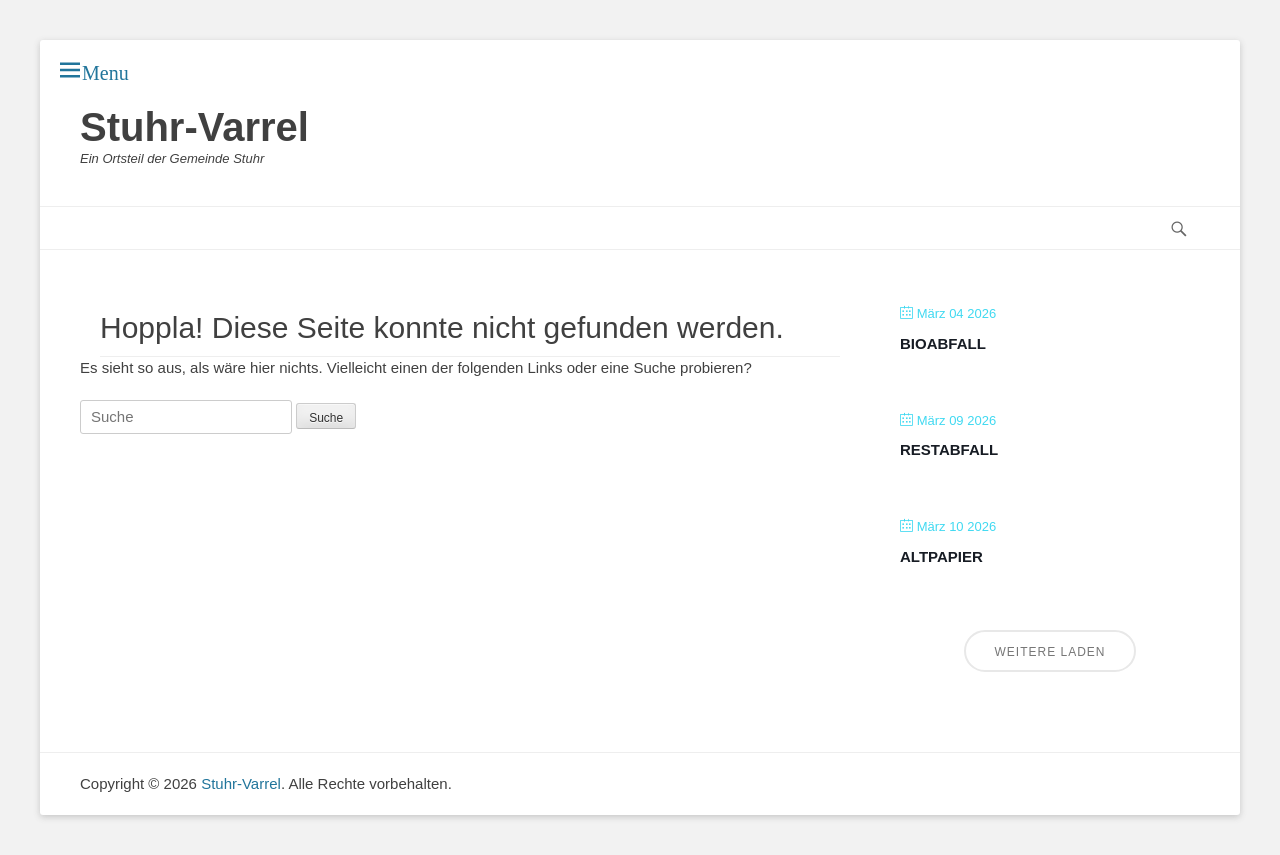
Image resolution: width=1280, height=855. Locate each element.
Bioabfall (943, 343)
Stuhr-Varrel (194, 127)
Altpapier (941, 556)
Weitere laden (1049, 652)
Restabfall (949, 449)
